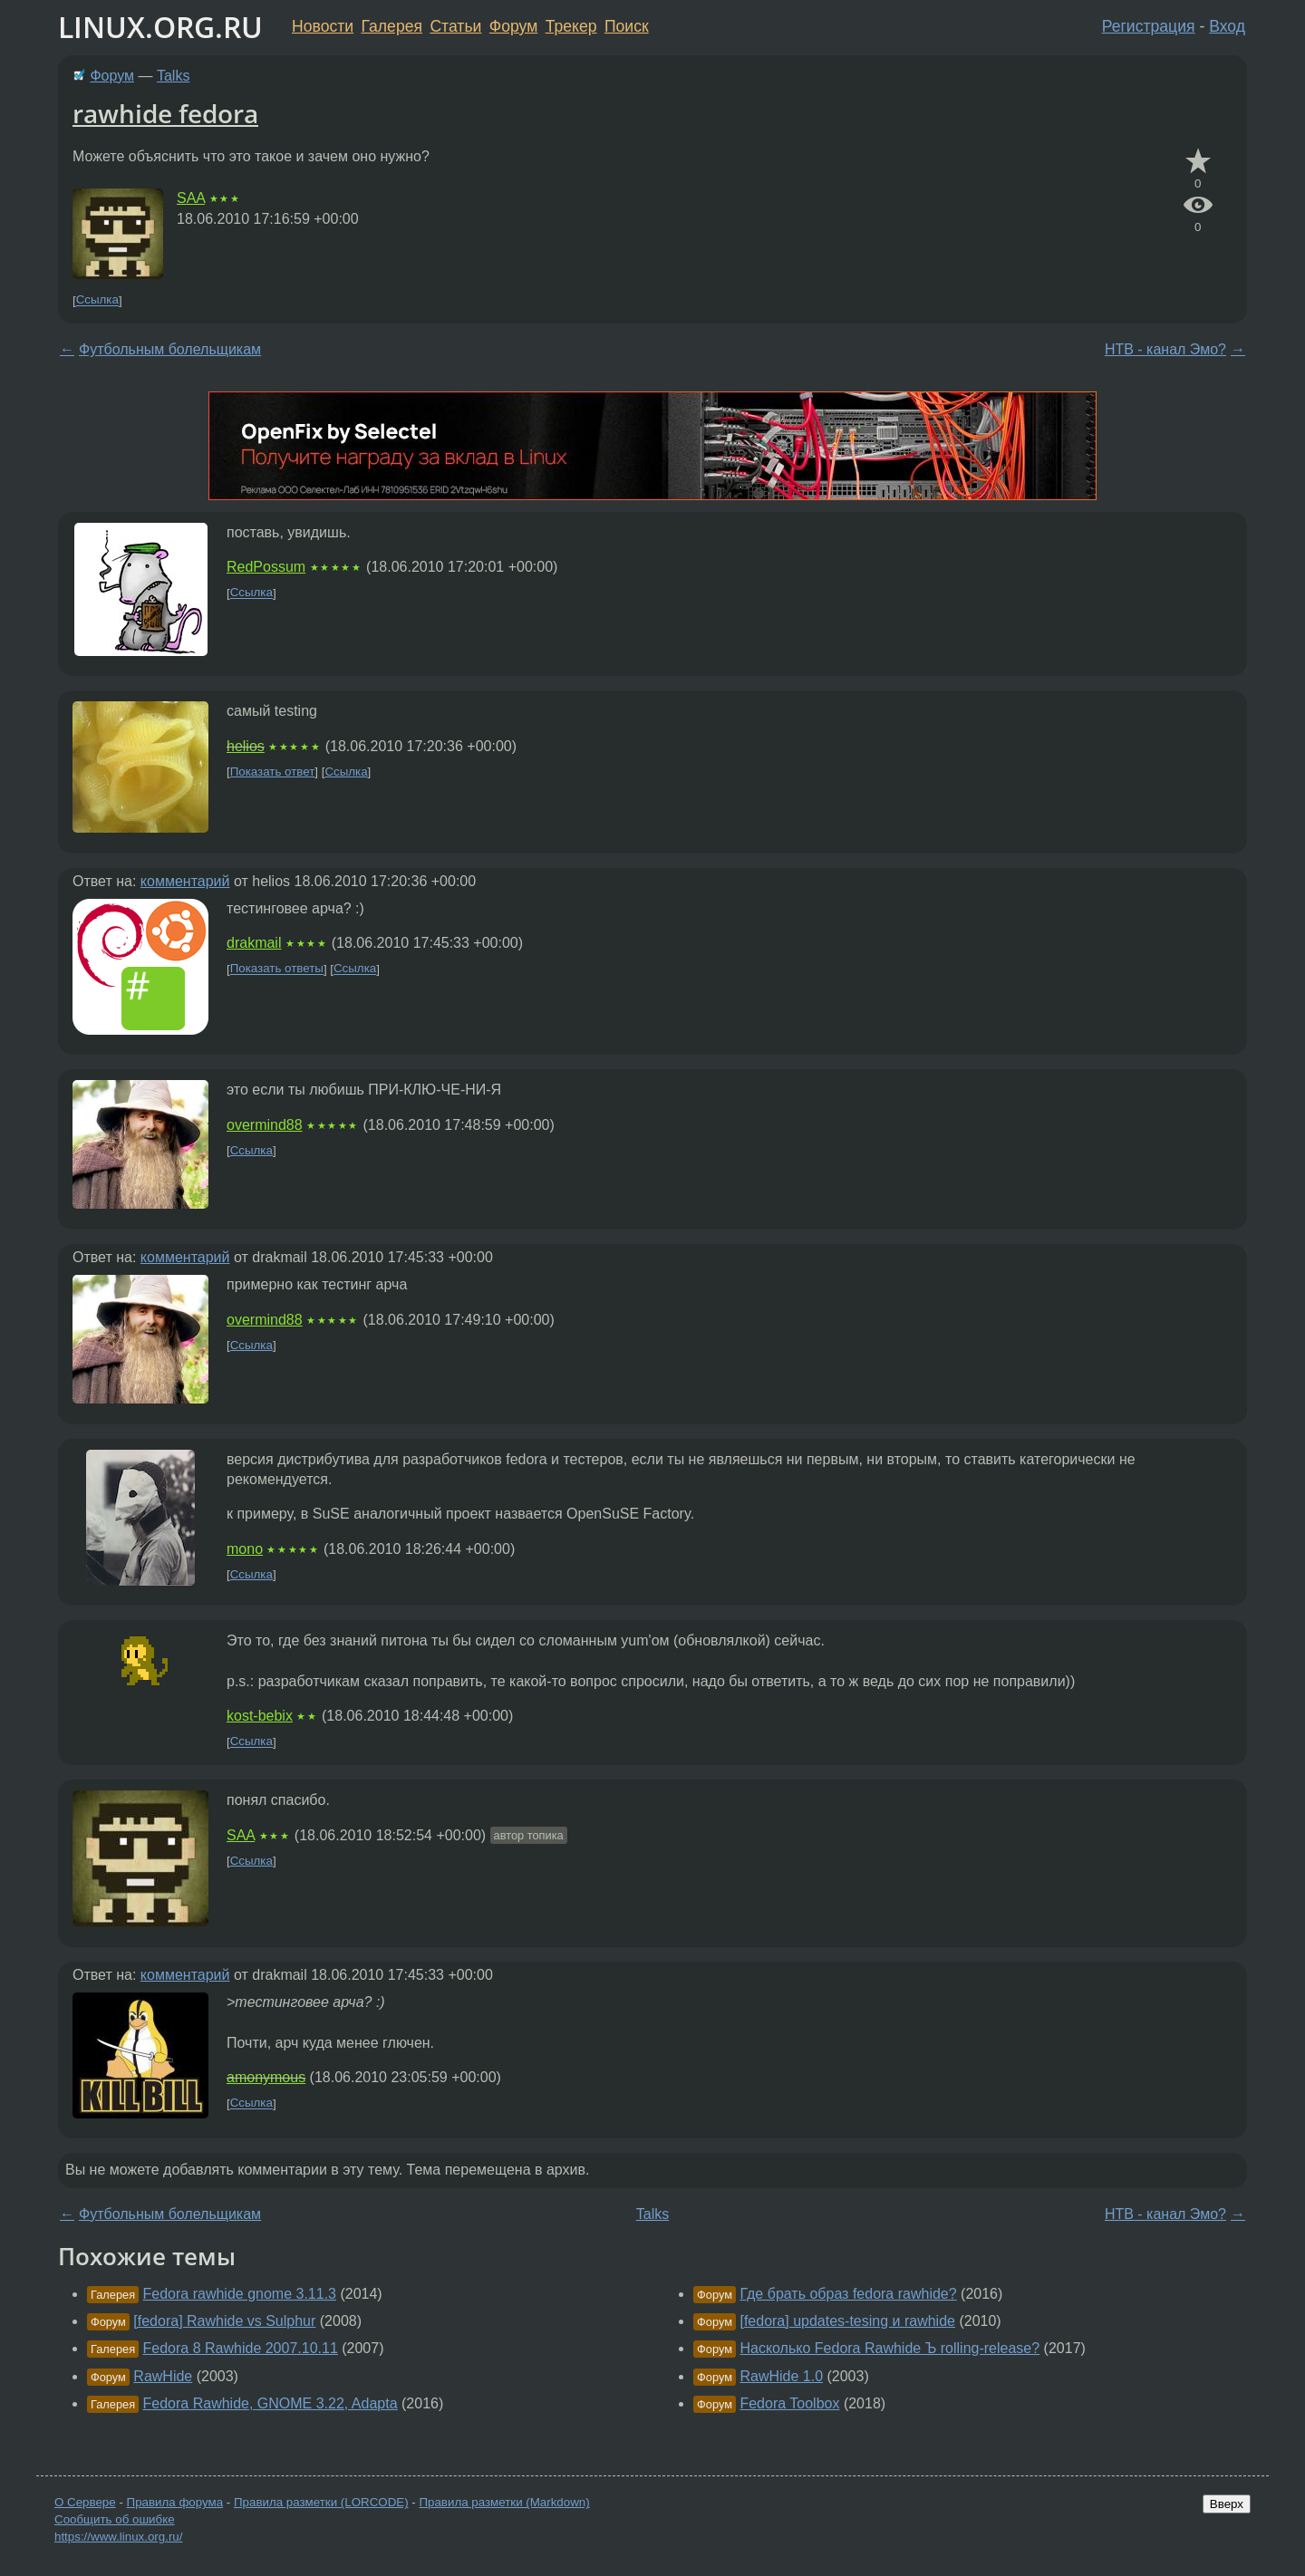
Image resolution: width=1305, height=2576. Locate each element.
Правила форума (175, 2502)
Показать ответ (272, 771)
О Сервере (85, 2502)
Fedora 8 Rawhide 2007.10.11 (240, 2348)
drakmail (254, 942)
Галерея (392, 26)
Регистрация (1148, 26)
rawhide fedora (165, 113)
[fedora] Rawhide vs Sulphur (224, 2321)
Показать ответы (277, 969)
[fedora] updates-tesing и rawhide (847, 2321)
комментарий (185, 881)
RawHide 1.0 (781, 2376)
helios (246, 746)
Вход (1227, 26)
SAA (191, 198)
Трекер (571, 26)
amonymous (266, 2077)
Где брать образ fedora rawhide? (848, 2293)
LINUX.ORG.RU (160, 26)
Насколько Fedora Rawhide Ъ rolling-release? (889, 2348)
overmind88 (265, 1125)
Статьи (455, 26)
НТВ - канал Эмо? (1165, 349)
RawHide (162, 2376)
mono (245, 1549)
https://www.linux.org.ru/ (118, 2536)
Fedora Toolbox (789, 2403)
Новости (322, 26)
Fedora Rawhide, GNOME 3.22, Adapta (270, 2403)
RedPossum (266, 566)
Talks (173, 75)
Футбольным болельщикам (170, 349)
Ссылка (97, 300)
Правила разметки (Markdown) (504, 2502)
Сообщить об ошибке (114, 2519)
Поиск (626, 26)
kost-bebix (260, 1715)
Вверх (1226, 2504)
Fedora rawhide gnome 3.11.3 (239, 2293)
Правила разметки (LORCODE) (321, 2502)
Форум (513, 26)
